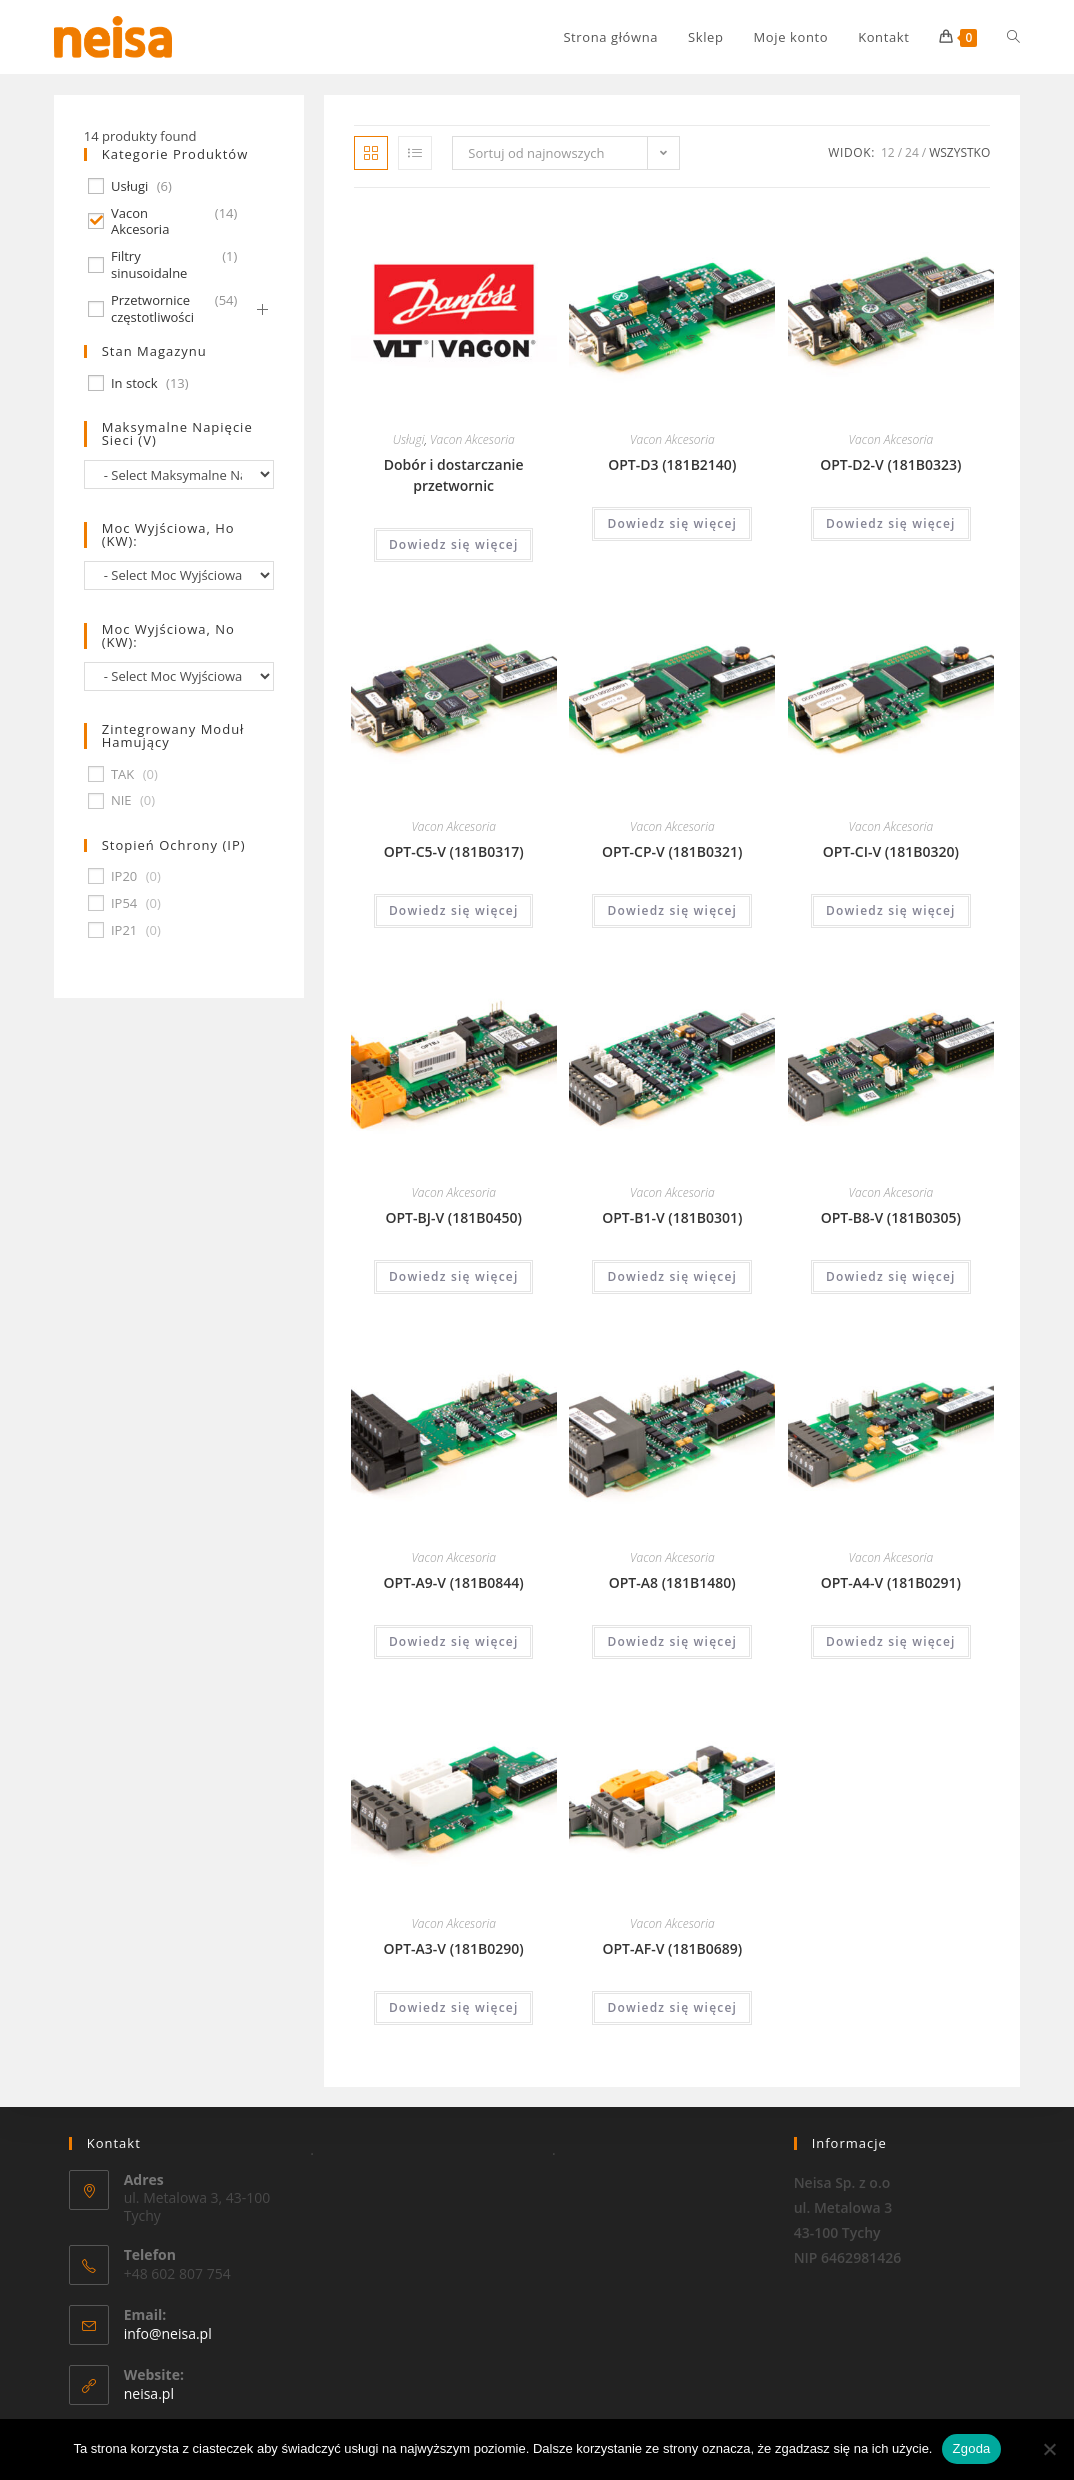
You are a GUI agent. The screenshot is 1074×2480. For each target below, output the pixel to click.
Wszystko (959, 152)
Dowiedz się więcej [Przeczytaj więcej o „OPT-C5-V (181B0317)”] (454, 910)
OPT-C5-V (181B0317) (454, 851)
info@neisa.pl (168, 2333)
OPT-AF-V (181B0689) (672, 1948)
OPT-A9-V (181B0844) (454, 1582)
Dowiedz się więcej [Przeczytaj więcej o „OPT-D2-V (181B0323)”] (891, 523)
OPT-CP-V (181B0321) (672, 851)
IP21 (124, 930)
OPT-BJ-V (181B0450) (453, 1217)
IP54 (124, 903)
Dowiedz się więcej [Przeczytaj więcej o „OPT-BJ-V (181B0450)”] (454, 1276)
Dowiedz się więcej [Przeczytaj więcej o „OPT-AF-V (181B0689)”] (672, 2007)
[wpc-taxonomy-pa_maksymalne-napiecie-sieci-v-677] (179, 474)
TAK (122, 774)
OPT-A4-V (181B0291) (891, 1582)
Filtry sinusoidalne (149, 265)
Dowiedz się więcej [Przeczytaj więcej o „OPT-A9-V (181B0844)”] (454, 1641)
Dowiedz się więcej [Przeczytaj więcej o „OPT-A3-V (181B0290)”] (454, 2007)
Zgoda (971, 2448)
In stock (134, 383)
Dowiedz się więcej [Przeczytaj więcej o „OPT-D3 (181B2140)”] (672, 523)
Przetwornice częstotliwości (152, 309)
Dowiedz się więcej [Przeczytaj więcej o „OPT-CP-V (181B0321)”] (672, 910)
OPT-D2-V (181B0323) (890, 464)
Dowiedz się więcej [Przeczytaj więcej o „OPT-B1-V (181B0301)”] (672, 1276)
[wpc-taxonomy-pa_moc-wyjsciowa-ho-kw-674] (179, 575)
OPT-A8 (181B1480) (672, 1582)
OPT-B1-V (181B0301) (672, 1217)
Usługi (409, 439)
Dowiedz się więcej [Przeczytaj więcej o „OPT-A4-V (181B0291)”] (891, 1641)
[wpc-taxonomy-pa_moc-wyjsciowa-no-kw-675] (179, 676)
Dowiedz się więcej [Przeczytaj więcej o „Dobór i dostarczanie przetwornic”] (454, 544)
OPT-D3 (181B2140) (672, 464)
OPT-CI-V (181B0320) (891, 851)
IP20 (124, 876)
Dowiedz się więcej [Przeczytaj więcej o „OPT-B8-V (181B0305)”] (891, 1276)
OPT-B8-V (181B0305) (891, 1217)
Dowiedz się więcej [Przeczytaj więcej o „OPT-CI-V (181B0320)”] (891, 910)
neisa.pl (149, 2393)
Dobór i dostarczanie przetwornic (454, 475)
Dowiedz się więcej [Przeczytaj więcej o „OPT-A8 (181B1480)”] (672, 1641)
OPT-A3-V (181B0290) (454, 1948)
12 (888, 152)
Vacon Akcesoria (472, 439)
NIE (121, 800)
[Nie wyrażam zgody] (1049, 2449)
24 (912, 152)
